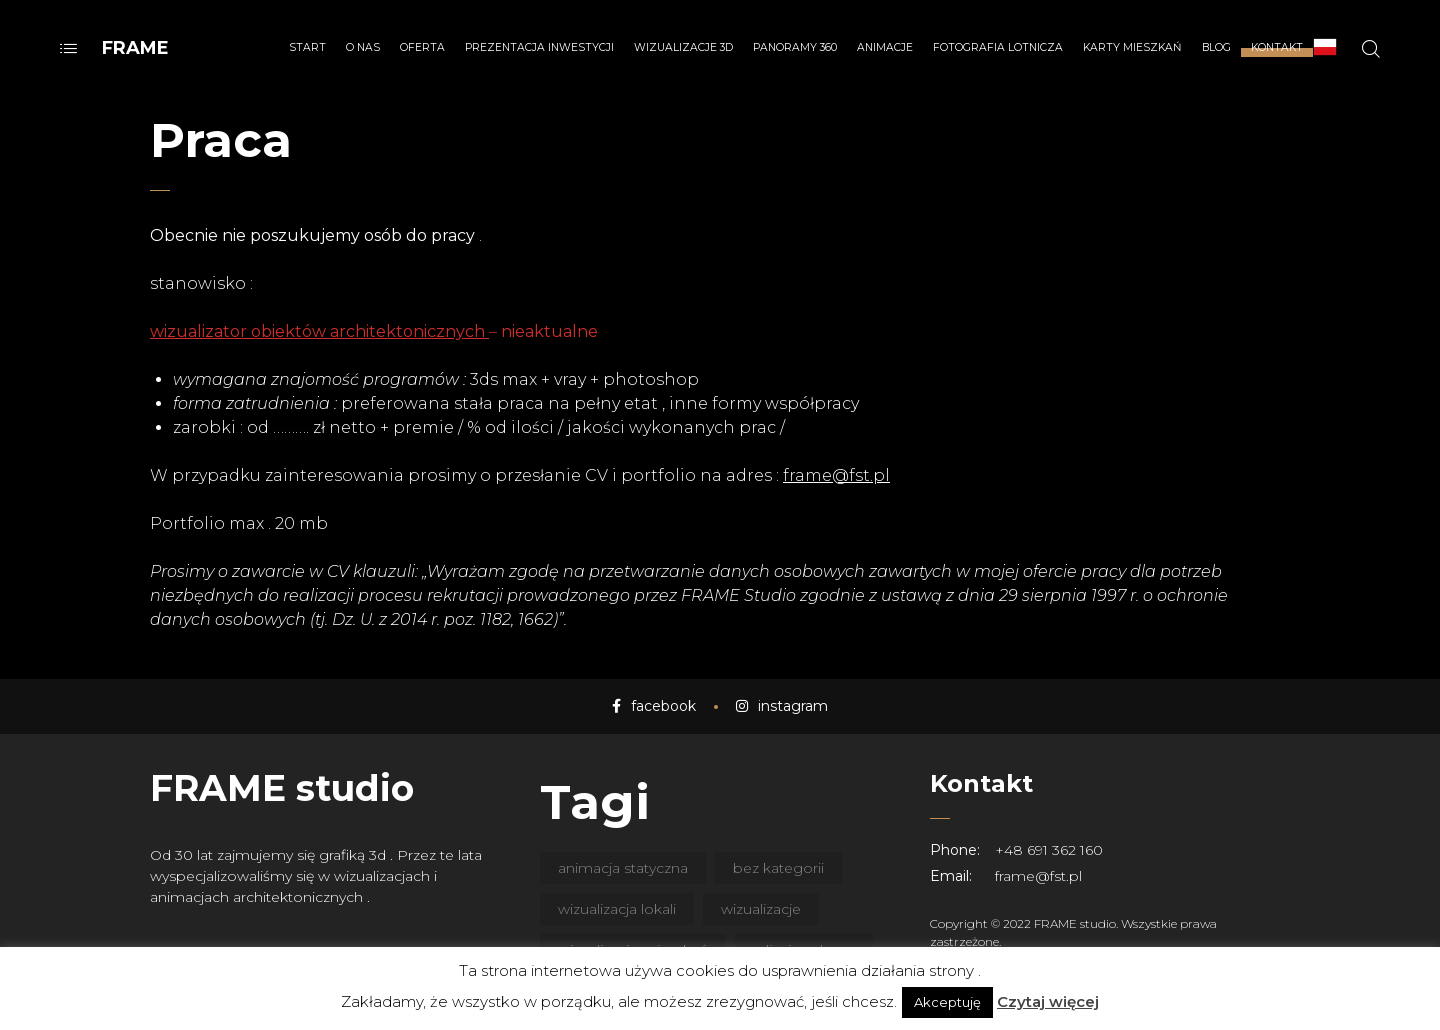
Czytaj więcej (1048, 1001)
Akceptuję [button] (947, 1002)
